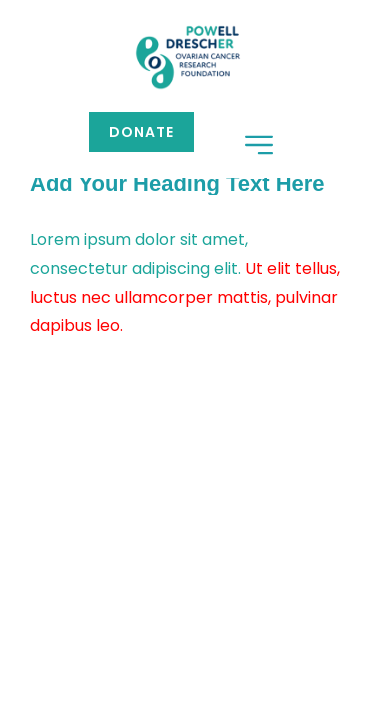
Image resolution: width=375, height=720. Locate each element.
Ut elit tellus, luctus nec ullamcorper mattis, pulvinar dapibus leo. (185, 297)
